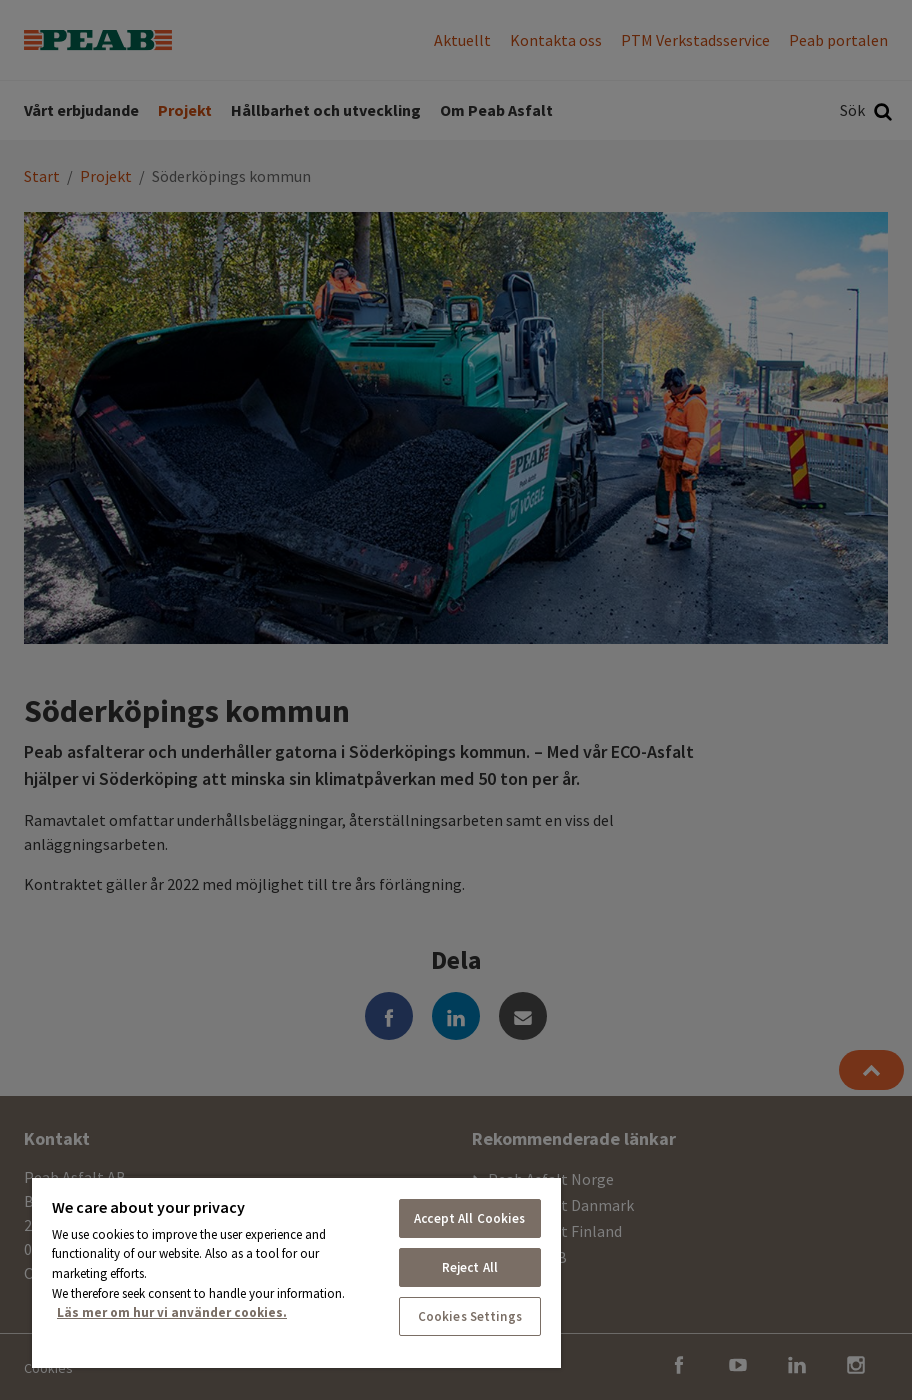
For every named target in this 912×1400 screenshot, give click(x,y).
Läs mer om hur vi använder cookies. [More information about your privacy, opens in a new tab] (172, 1312)
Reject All (470, 1267)
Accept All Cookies (469, 1218)
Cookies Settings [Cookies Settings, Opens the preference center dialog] (470, 1316)
